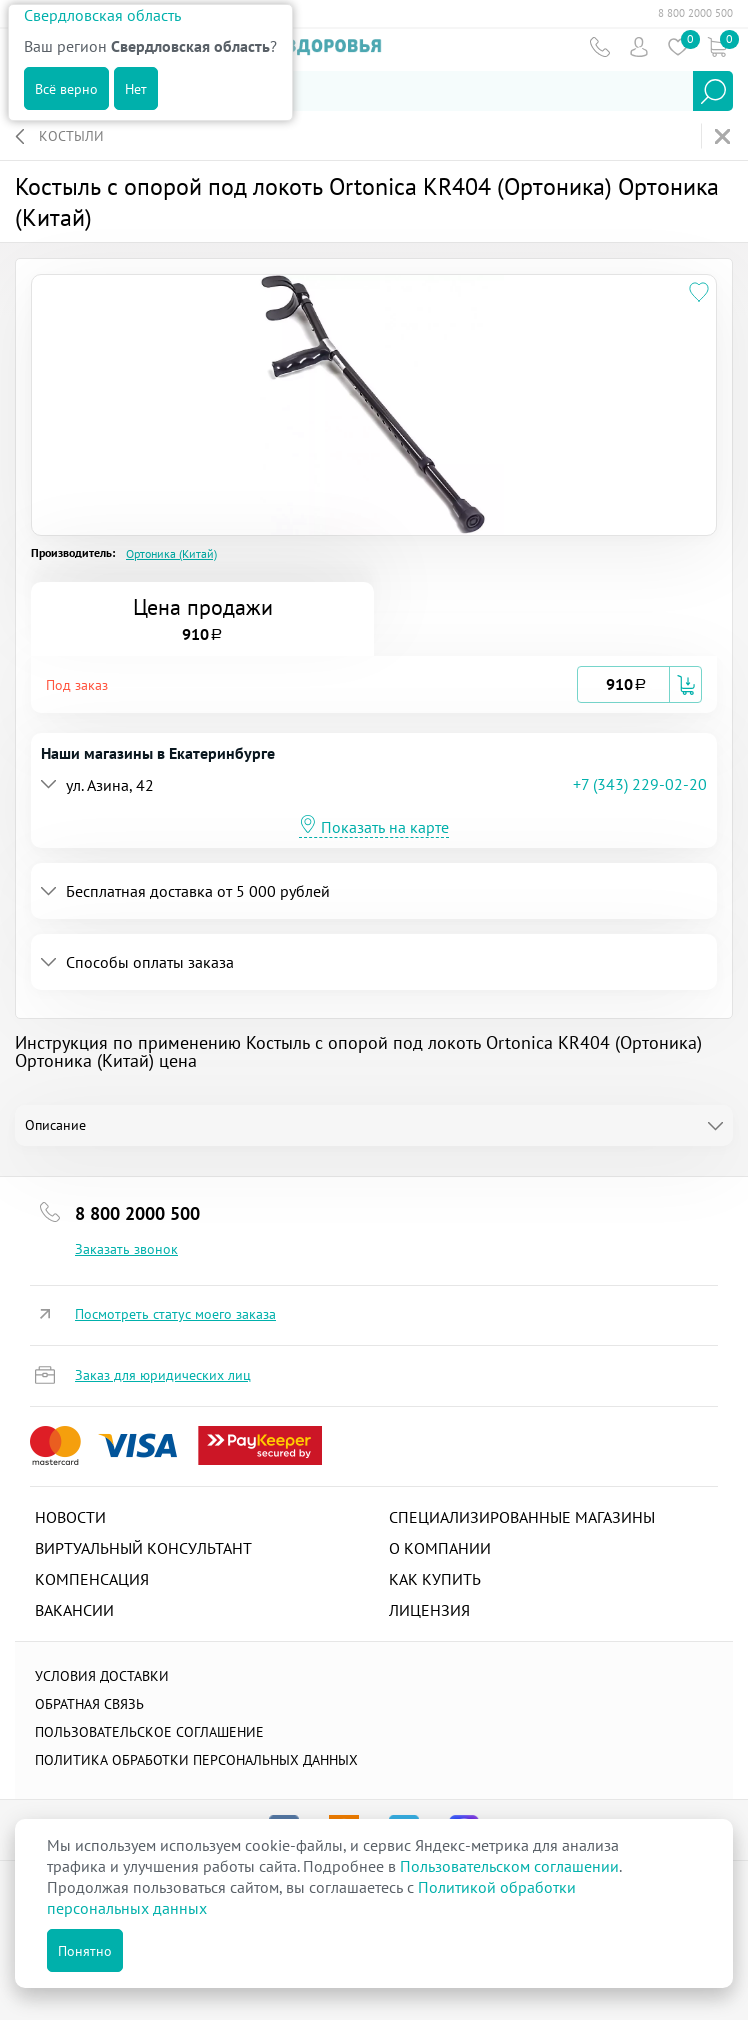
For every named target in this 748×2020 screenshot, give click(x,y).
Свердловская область (102, 15)
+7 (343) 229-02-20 (640, 784)
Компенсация (92, 1579)
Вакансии (74, 1610)
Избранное (677, 46)
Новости (70, 1517)
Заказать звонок (126, 1249)
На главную (724, 136)
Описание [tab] (55, 1125)
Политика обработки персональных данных (196, 1760)
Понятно (85, 1951)
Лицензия (429, 1610)
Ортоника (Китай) (171, 553)
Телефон (599, 46)
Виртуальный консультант (143, 1548)
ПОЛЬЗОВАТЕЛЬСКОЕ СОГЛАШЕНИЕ (149, 1732)
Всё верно (66, 89)
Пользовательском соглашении (509, 1866)
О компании (440, 1548)
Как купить (435, 1579)
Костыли (71, 136)
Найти (713, 91)
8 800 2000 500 (695, 13)
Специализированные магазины (522, 1517)
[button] (311, 684)
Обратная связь (89, 1704)
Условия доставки (102, 1676)
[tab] (374, 684)
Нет (136, 89)
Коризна (716, 46)
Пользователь (638, 46)
